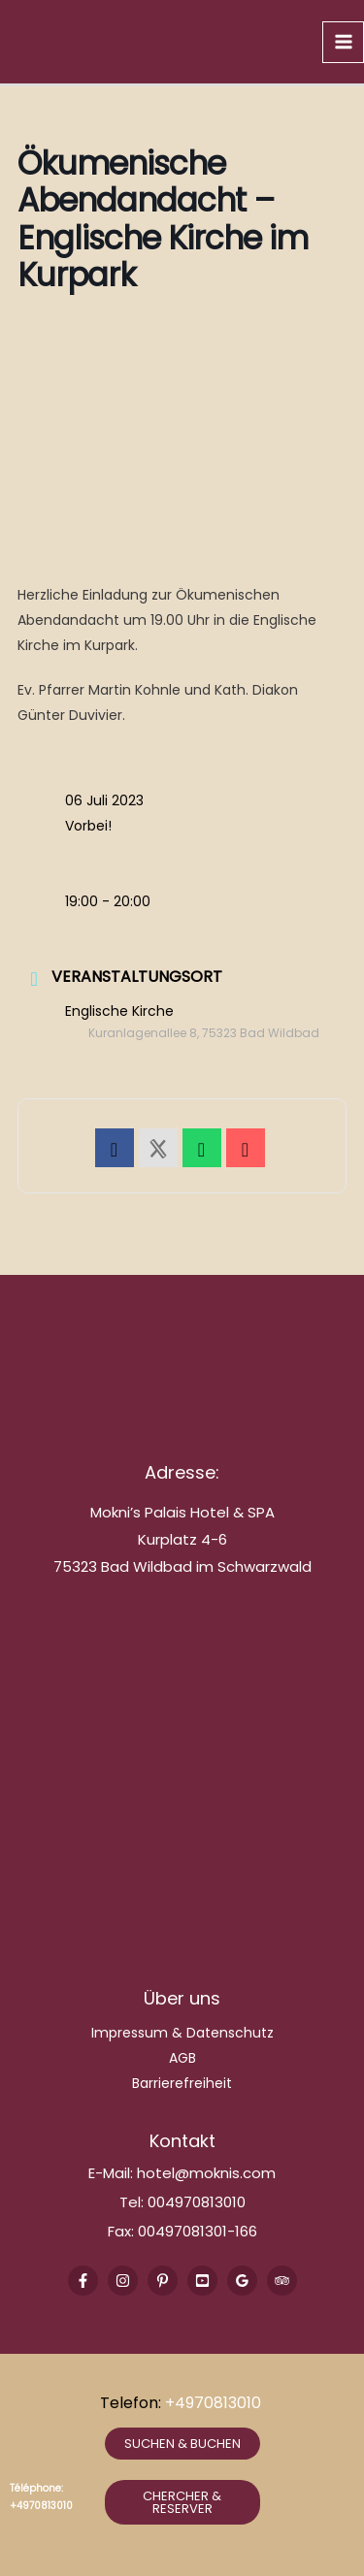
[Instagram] (123, 2281)
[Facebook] (83, 2281)
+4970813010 (215, 2403)
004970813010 (197, 2202)
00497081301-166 (195, 2231)
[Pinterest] (163, 2281)
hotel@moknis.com (206, 2173)
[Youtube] (202, 2281)
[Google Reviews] (242, 2281)
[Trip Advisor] (282, 2281)
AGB (182, 2058)
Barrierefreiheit (182, 2083)
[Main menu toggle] (343, 42)
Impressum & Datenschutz (182, 2032)
